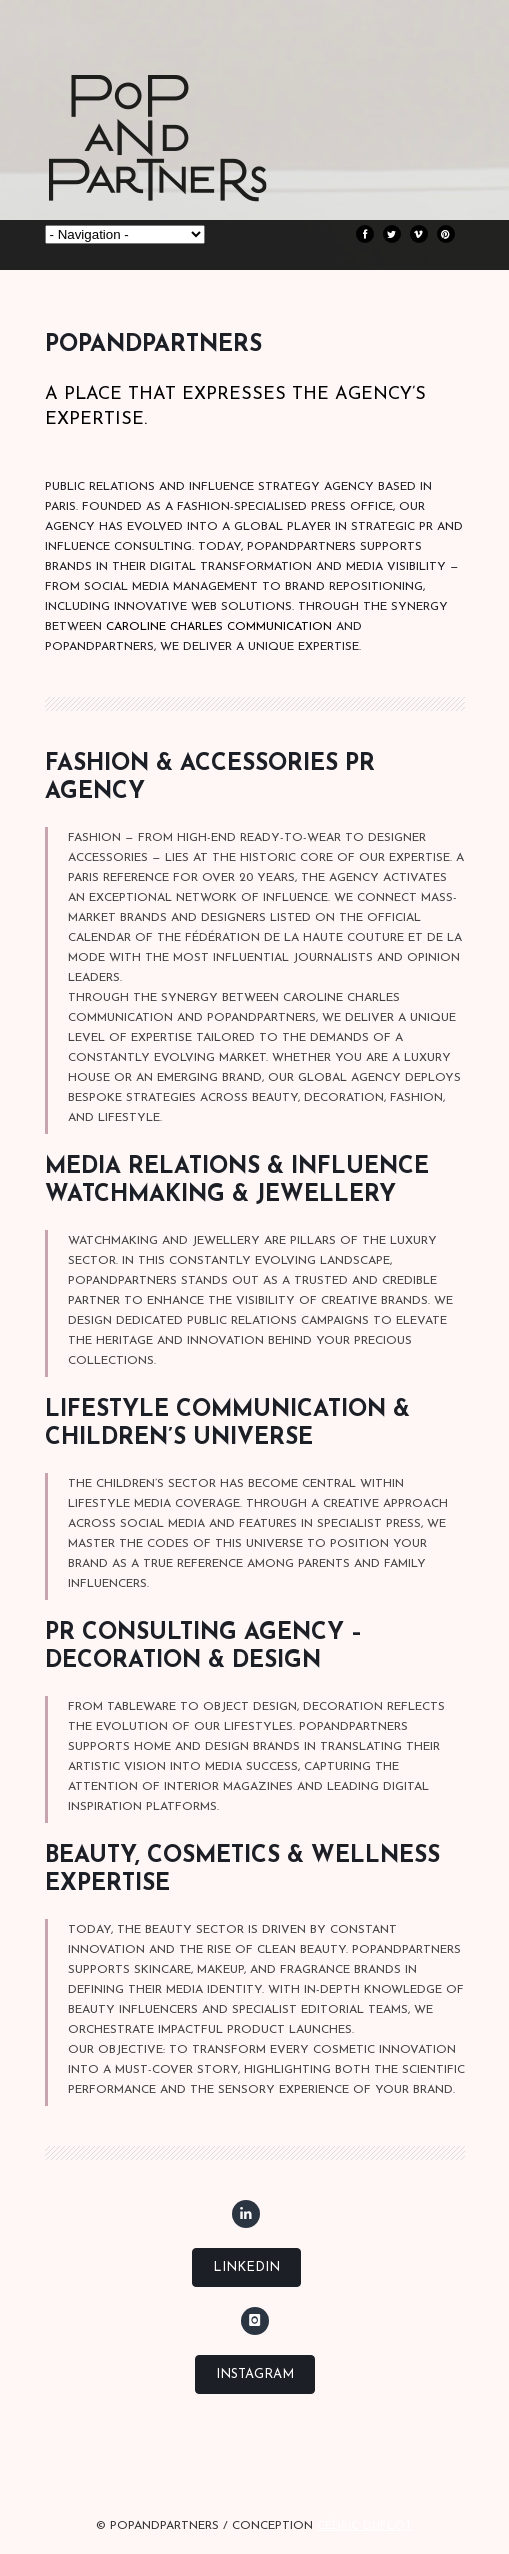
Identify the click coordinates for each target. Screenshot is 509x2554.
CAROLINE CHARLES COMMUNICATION (219, 627)
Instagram (255, 2374)
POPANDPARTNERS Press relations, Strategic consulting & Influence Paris (195, 170)
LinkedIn (246, 2267)
